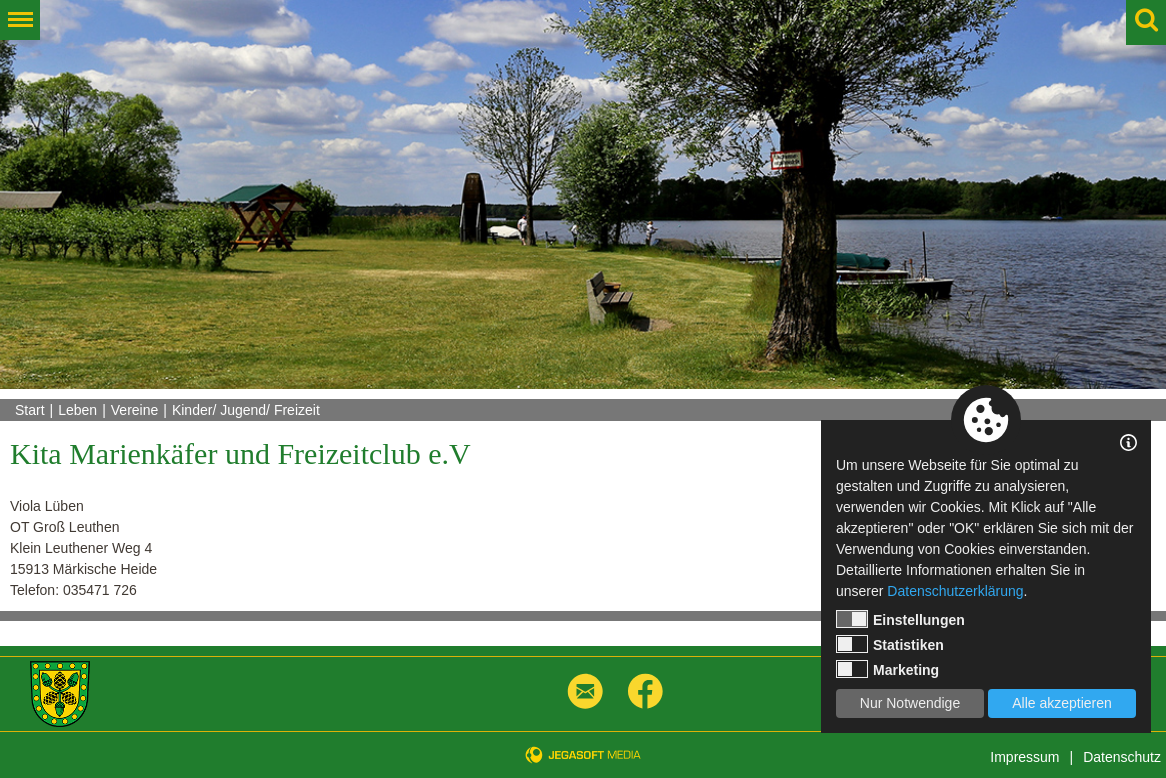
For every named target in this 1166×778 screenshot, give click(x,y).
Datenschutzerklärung (955, 591)
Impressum (1024, 757)
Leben (77, 410)
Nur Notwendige (910, 703)
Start (30, 410)
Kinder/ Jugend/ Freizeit (246, 410)
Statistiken (890, 644)
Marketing (887, 669)
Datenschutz (1122, 757)
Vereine (134, 410)
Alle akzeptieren (1062, 703)
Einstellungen (900, 619)
